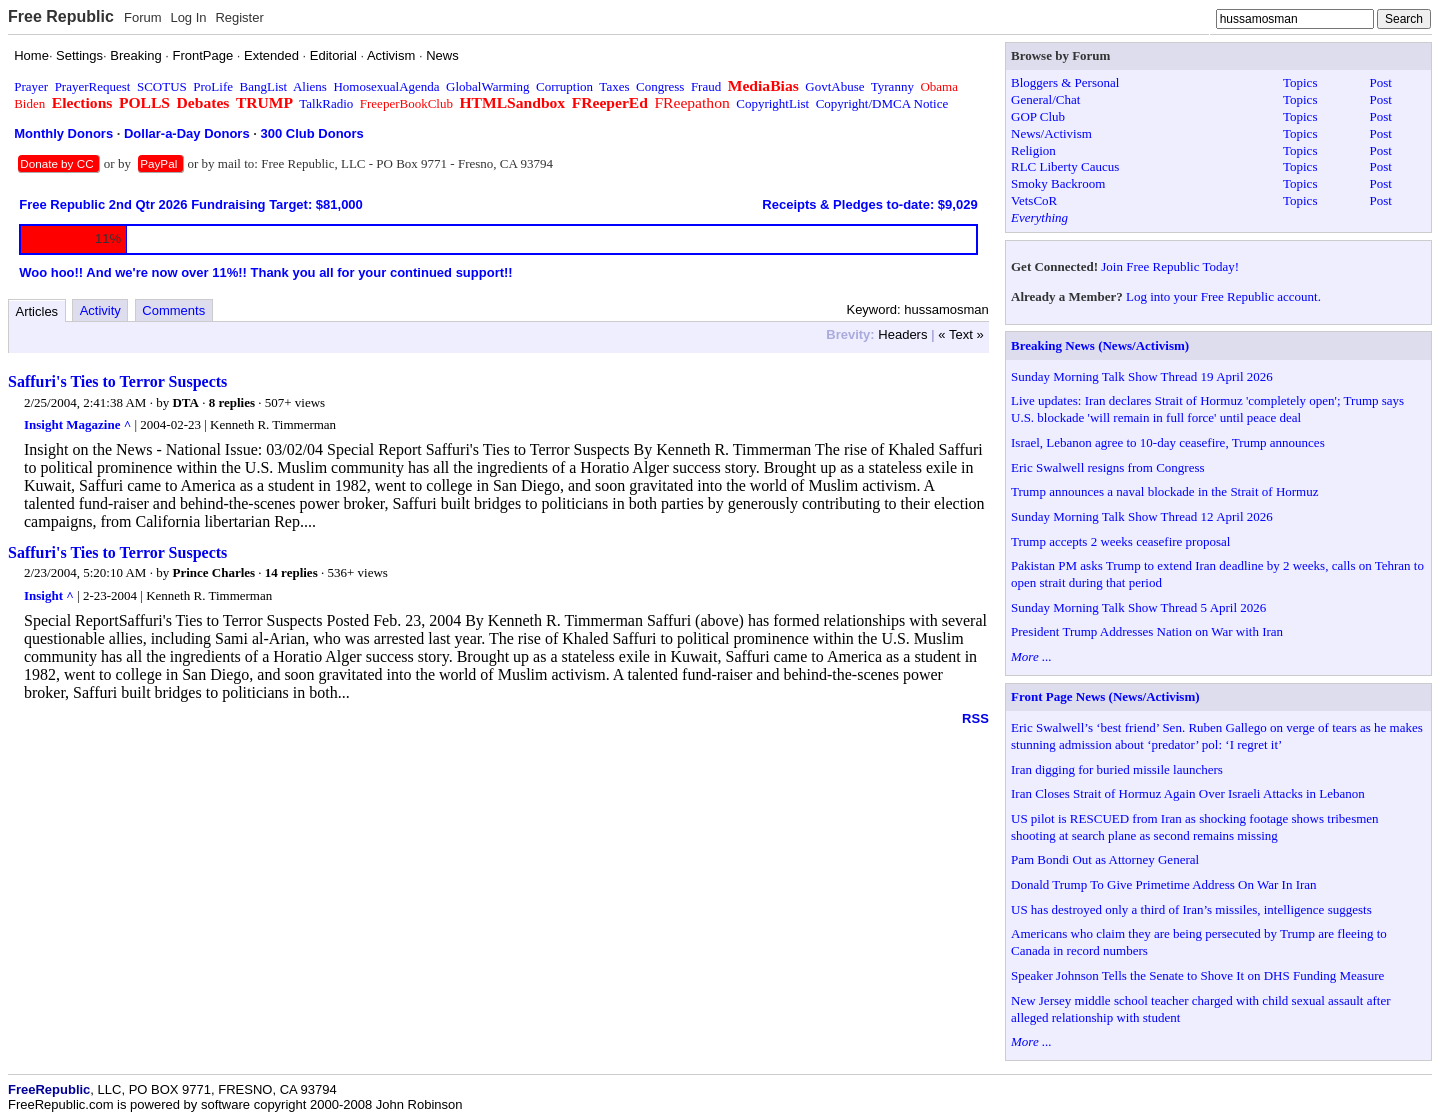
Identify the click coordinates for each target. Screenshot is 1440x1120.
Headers (902, 334)
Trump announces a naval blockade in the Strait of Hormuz (1164, 491)
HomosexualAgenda (386, 86)
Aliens (310, 86)
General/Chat (1045, 99)
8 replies (232, 402)
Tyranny (892, 86)
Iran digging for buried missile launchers (1117, 769)
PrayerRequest (93, 86)
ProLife (213, 86)
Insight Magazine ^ (77, 424)
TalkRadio (326, 103)
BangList (264, 86)
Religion (1033, 150)
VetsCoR (1034, 200)
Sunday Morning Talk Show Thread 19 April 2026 (1142, 376)
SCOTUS (162, 86)
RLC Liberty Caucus (1065, 166)
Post (1381, 82)
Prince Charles (213, 572)
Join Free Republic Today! (1170, 266)
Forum (143, 17)
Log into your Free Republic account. (1223, 296)
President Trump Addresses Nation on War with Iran (1147, 631)
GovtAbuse (834, 86)
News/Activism (1051, 133)
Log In (188, 17)
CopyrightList (772, 103)
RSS (975, 718)
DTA (185, 402)
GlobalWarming (487, 86)
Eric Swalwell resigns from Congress (1108, 467)
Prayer (31, 86)
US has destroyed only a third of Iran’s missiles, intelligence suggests (1191, 909)
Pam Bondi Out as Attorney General (1105, 859)
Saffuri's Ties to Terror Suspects (117, 381)
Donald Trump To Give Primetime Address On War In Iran (1164, 884)
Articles (37, 311)
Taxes (614, 86)
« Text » (960, 334)
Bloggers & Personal (1065, 82)
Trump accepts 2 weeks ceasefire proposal (1120, 541)
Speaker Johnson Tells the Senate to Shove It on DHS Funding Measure (1197, 975)
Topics (1300, 82)
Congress (660, 86)
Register (239, 17)
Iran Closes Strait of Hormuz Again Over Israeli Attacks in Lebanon (1188, 793)
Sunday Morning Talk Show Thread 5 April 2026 (1138, 607)
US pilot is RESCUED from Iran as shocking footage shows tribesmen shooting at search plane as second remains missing (1195, 827)
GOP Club (1038, 116)
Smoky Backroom (1058, 183)
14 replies (291, 572)
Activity (100, 310)
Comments (173, 310)
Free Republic (61, 16)
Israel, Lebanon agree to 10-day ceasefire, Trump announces (1168, 442)
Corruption (564, 86)
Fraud (706, 86)
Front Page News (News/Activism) (1105, 696)
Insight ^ (49, 595)
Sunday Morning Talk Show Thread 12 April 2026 (1142, 516)
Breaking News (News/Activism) (1100, 345)
